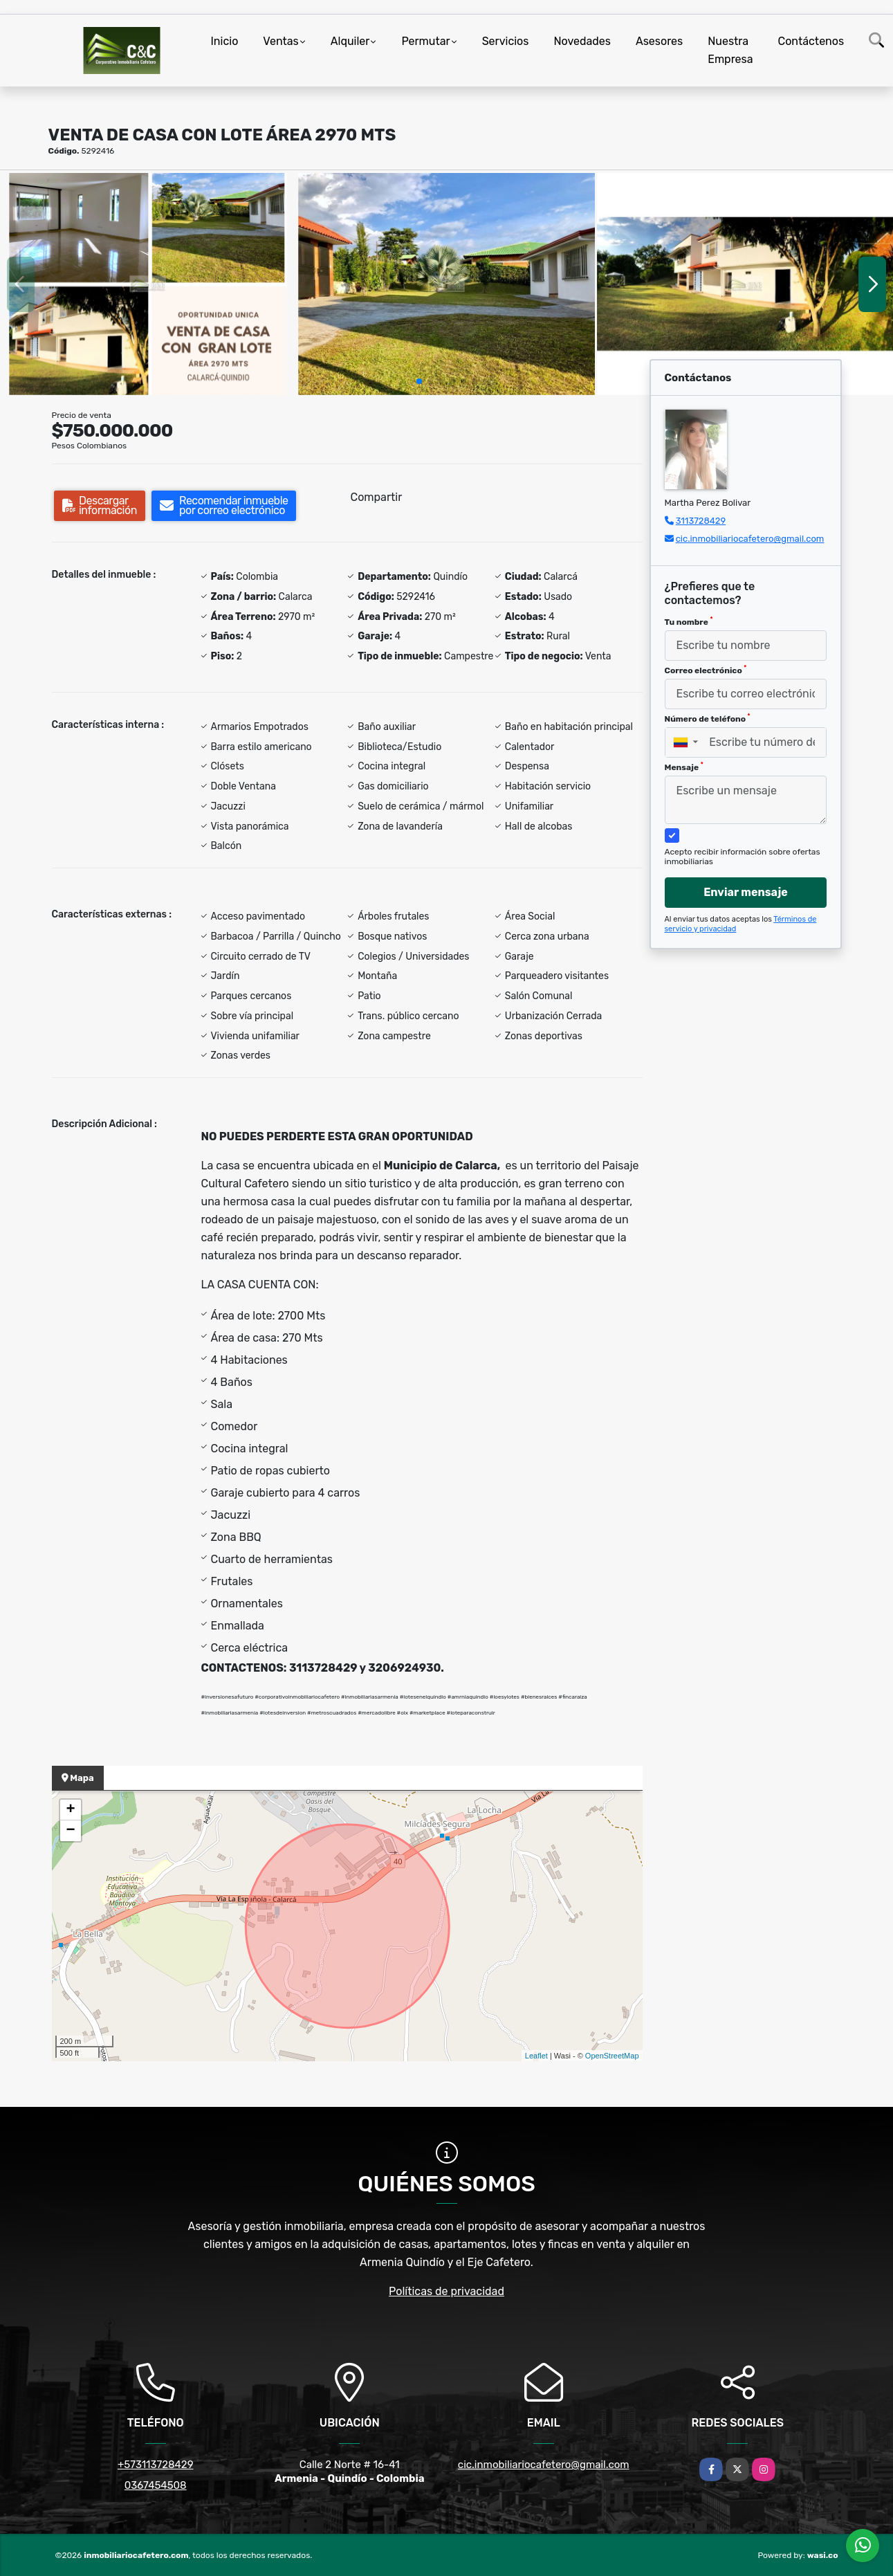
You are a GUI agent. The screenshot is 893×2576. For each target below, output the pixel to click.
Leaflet (536, 2056)
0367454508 (156, 2485)
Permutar (425, 41)
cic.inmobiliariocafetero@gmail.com (750, 538)
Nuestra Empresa (730, 50)
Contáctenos (811, 41)
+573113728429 (156, 2464)
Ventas (280, 41)
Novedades (582, 41)
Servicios (505, 41)
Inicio (225, 41)
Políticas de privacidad (446, 2291)
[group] (148, 284)
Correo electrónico (706, 669)
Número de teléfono (708, 718)
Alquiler (350, 41)
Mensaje (684, 766)
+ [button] (70, 1810)
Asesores (659, 41)
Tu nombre (689, 621)
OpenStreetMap (612, 2056)
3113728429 (701, 520)
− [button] (70, 1830)
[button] (419, 381)
